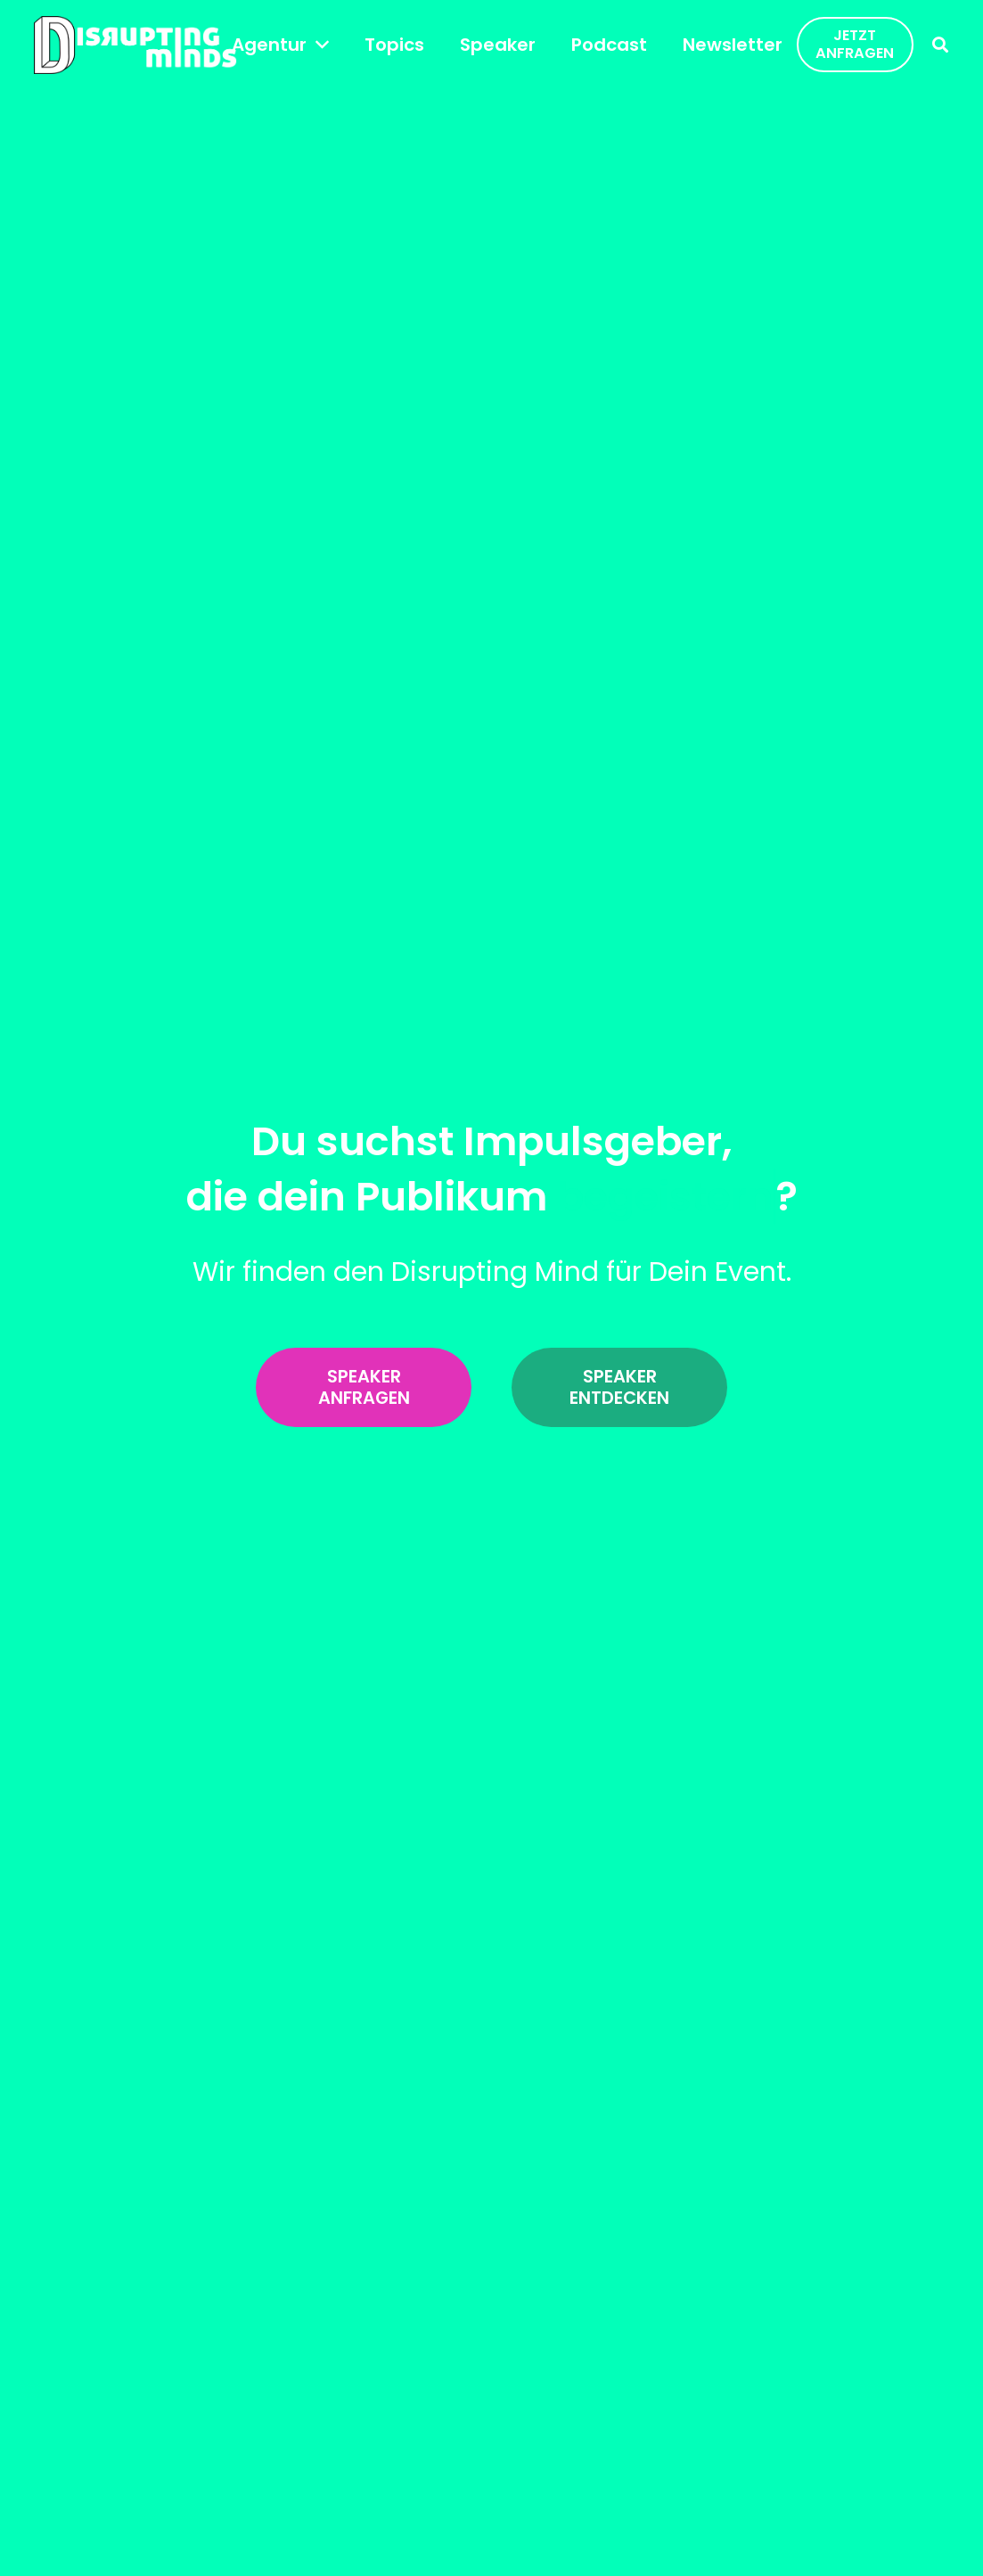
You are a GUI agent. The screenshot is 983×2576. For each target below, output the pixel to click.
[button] (318, 44)
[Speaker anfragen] (363, 1388)
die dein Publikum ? (492, 1197)
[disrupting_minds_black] (135, 45)
